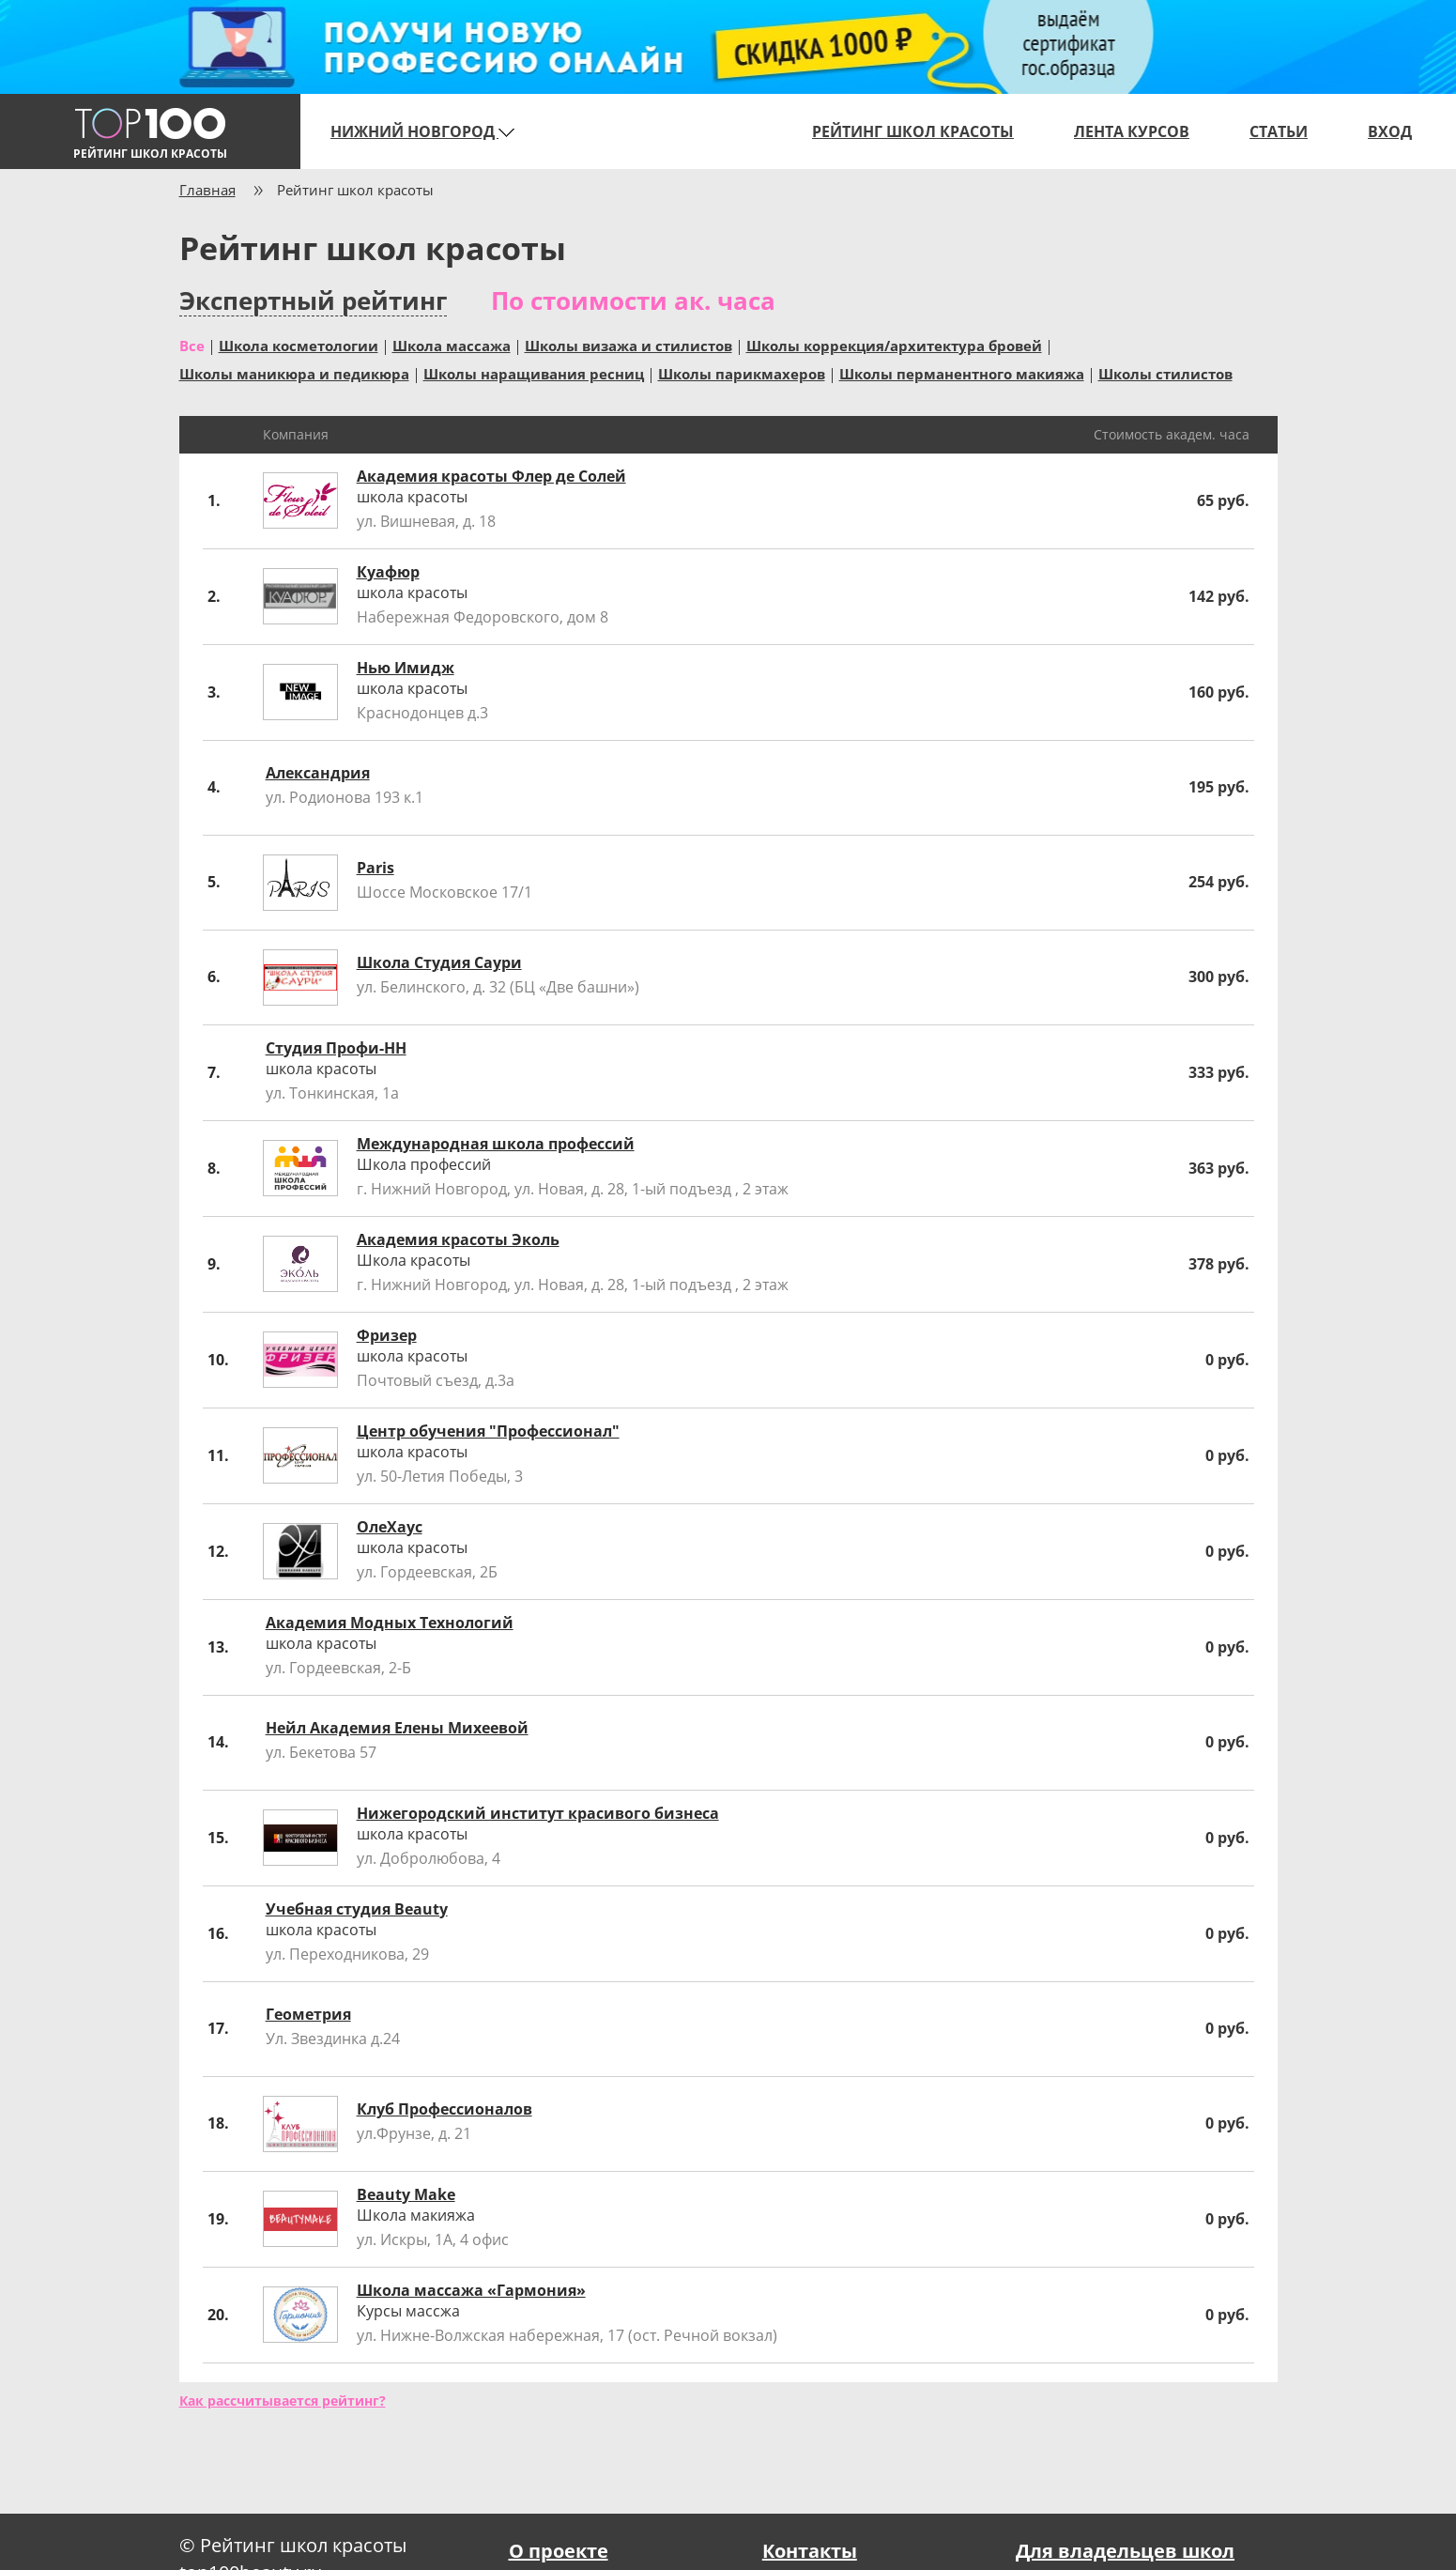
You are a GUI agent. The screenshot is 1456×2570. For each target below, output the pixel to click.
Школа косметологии (298, 344)
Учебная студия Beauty (357, 1909)
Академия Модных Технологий (389, 1622)
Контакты (809, 2550)
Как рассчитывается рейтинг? (282, 2400)
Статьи (1278, 131)
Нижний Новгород (422, 131)
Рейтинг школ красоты (913, 131)
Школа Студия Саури (439, 962)
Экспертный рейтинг (313, 300)
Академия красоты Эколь (458, 1239)
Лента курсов (1131, 131)
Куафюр (388, 572)
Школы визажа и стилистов (628, 344)
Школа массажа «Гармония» (471, 2290)
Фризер (387, 1335)
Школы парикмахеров (741, 372)
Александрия (318, 772)
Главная (207, 189)
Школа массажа (451, 344)
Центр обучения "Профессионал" (488, 1431)
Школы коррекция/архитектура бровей (894, 344)
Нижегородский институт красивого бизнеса (538, 1813)
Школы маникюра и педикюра (294, 372)
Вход (1390, 131)
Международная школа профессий (496, 1143)
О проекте (558, 2550)
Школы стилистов (1165, 372)
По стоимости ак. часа (633, 300)
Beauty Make (406, 2194)
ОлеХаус (389, 1526)
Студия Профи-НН (336, 1048)
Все (192, 344)
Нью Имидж (405, 667)
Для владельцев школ (1125, 2550)
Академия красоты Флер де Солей (491, 476)
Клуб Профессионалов (444, 2109)
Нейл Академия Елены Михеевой (397, 1727)
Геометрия (308, 2014)
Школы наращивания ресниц (533, 372)
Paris (375, 867)
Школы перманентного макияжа (961, 372)
